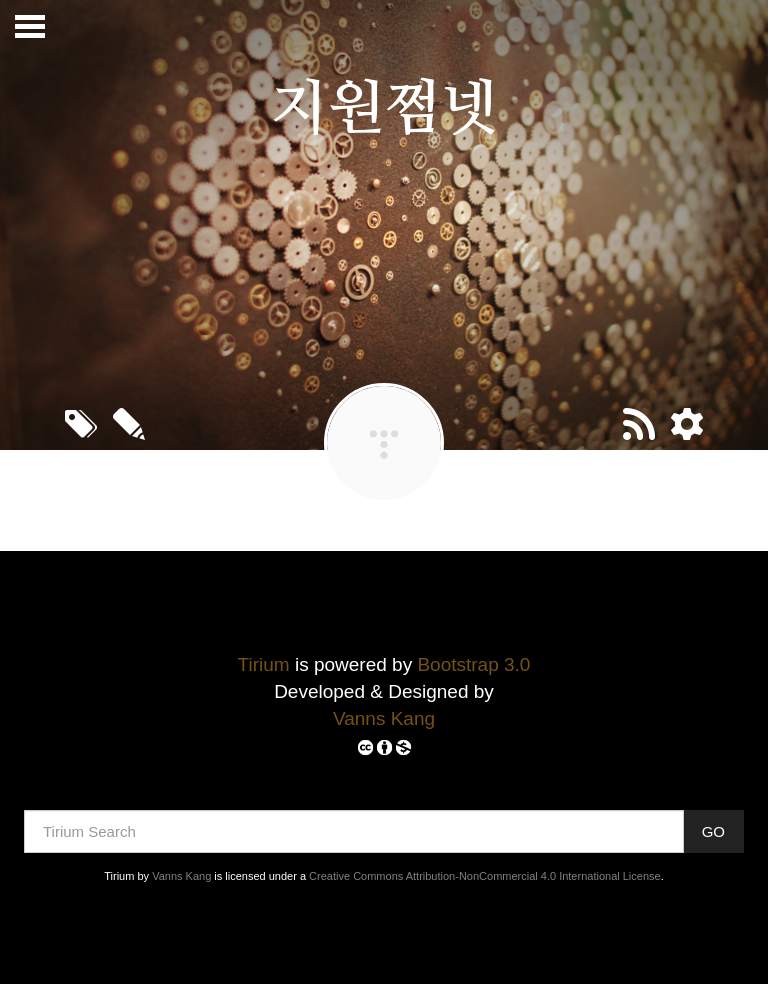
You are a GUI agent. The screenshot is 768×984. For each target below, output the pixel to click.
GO (713, 831)
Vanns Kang (384, 718)
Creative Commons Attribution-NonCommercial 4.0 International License (485, 876)
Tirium (264, 664)
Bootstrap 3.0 (473, 664)
